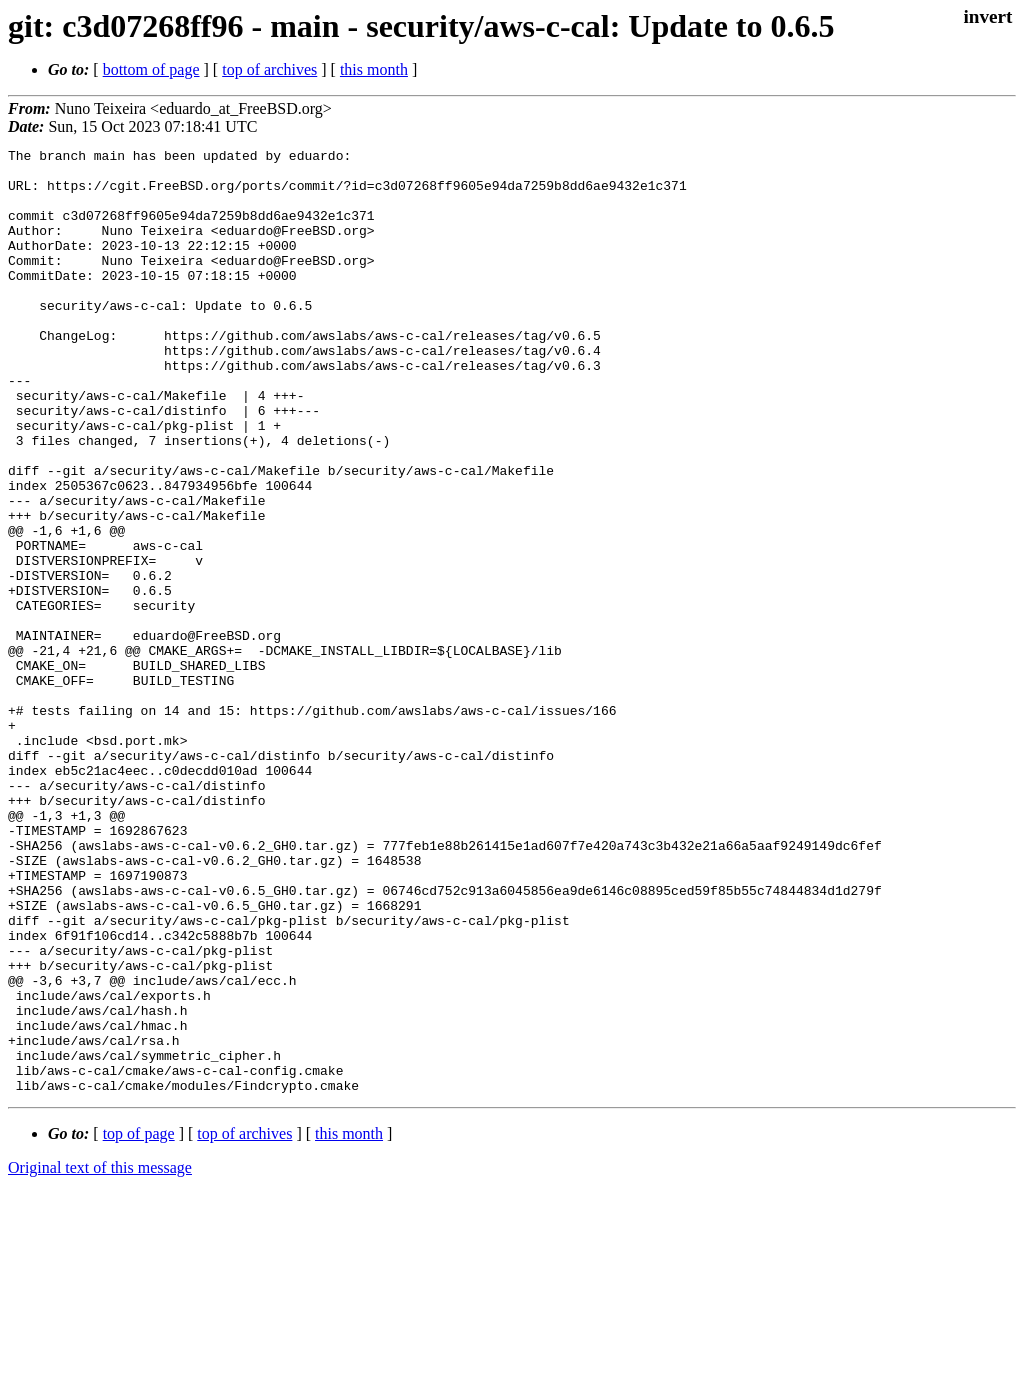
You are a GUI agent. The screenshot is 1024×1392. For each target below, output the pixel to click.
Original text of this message (100, 1356)
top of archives (269, 69)
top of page (139, 1322)
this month (374, 69)
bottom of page (151, 69)
